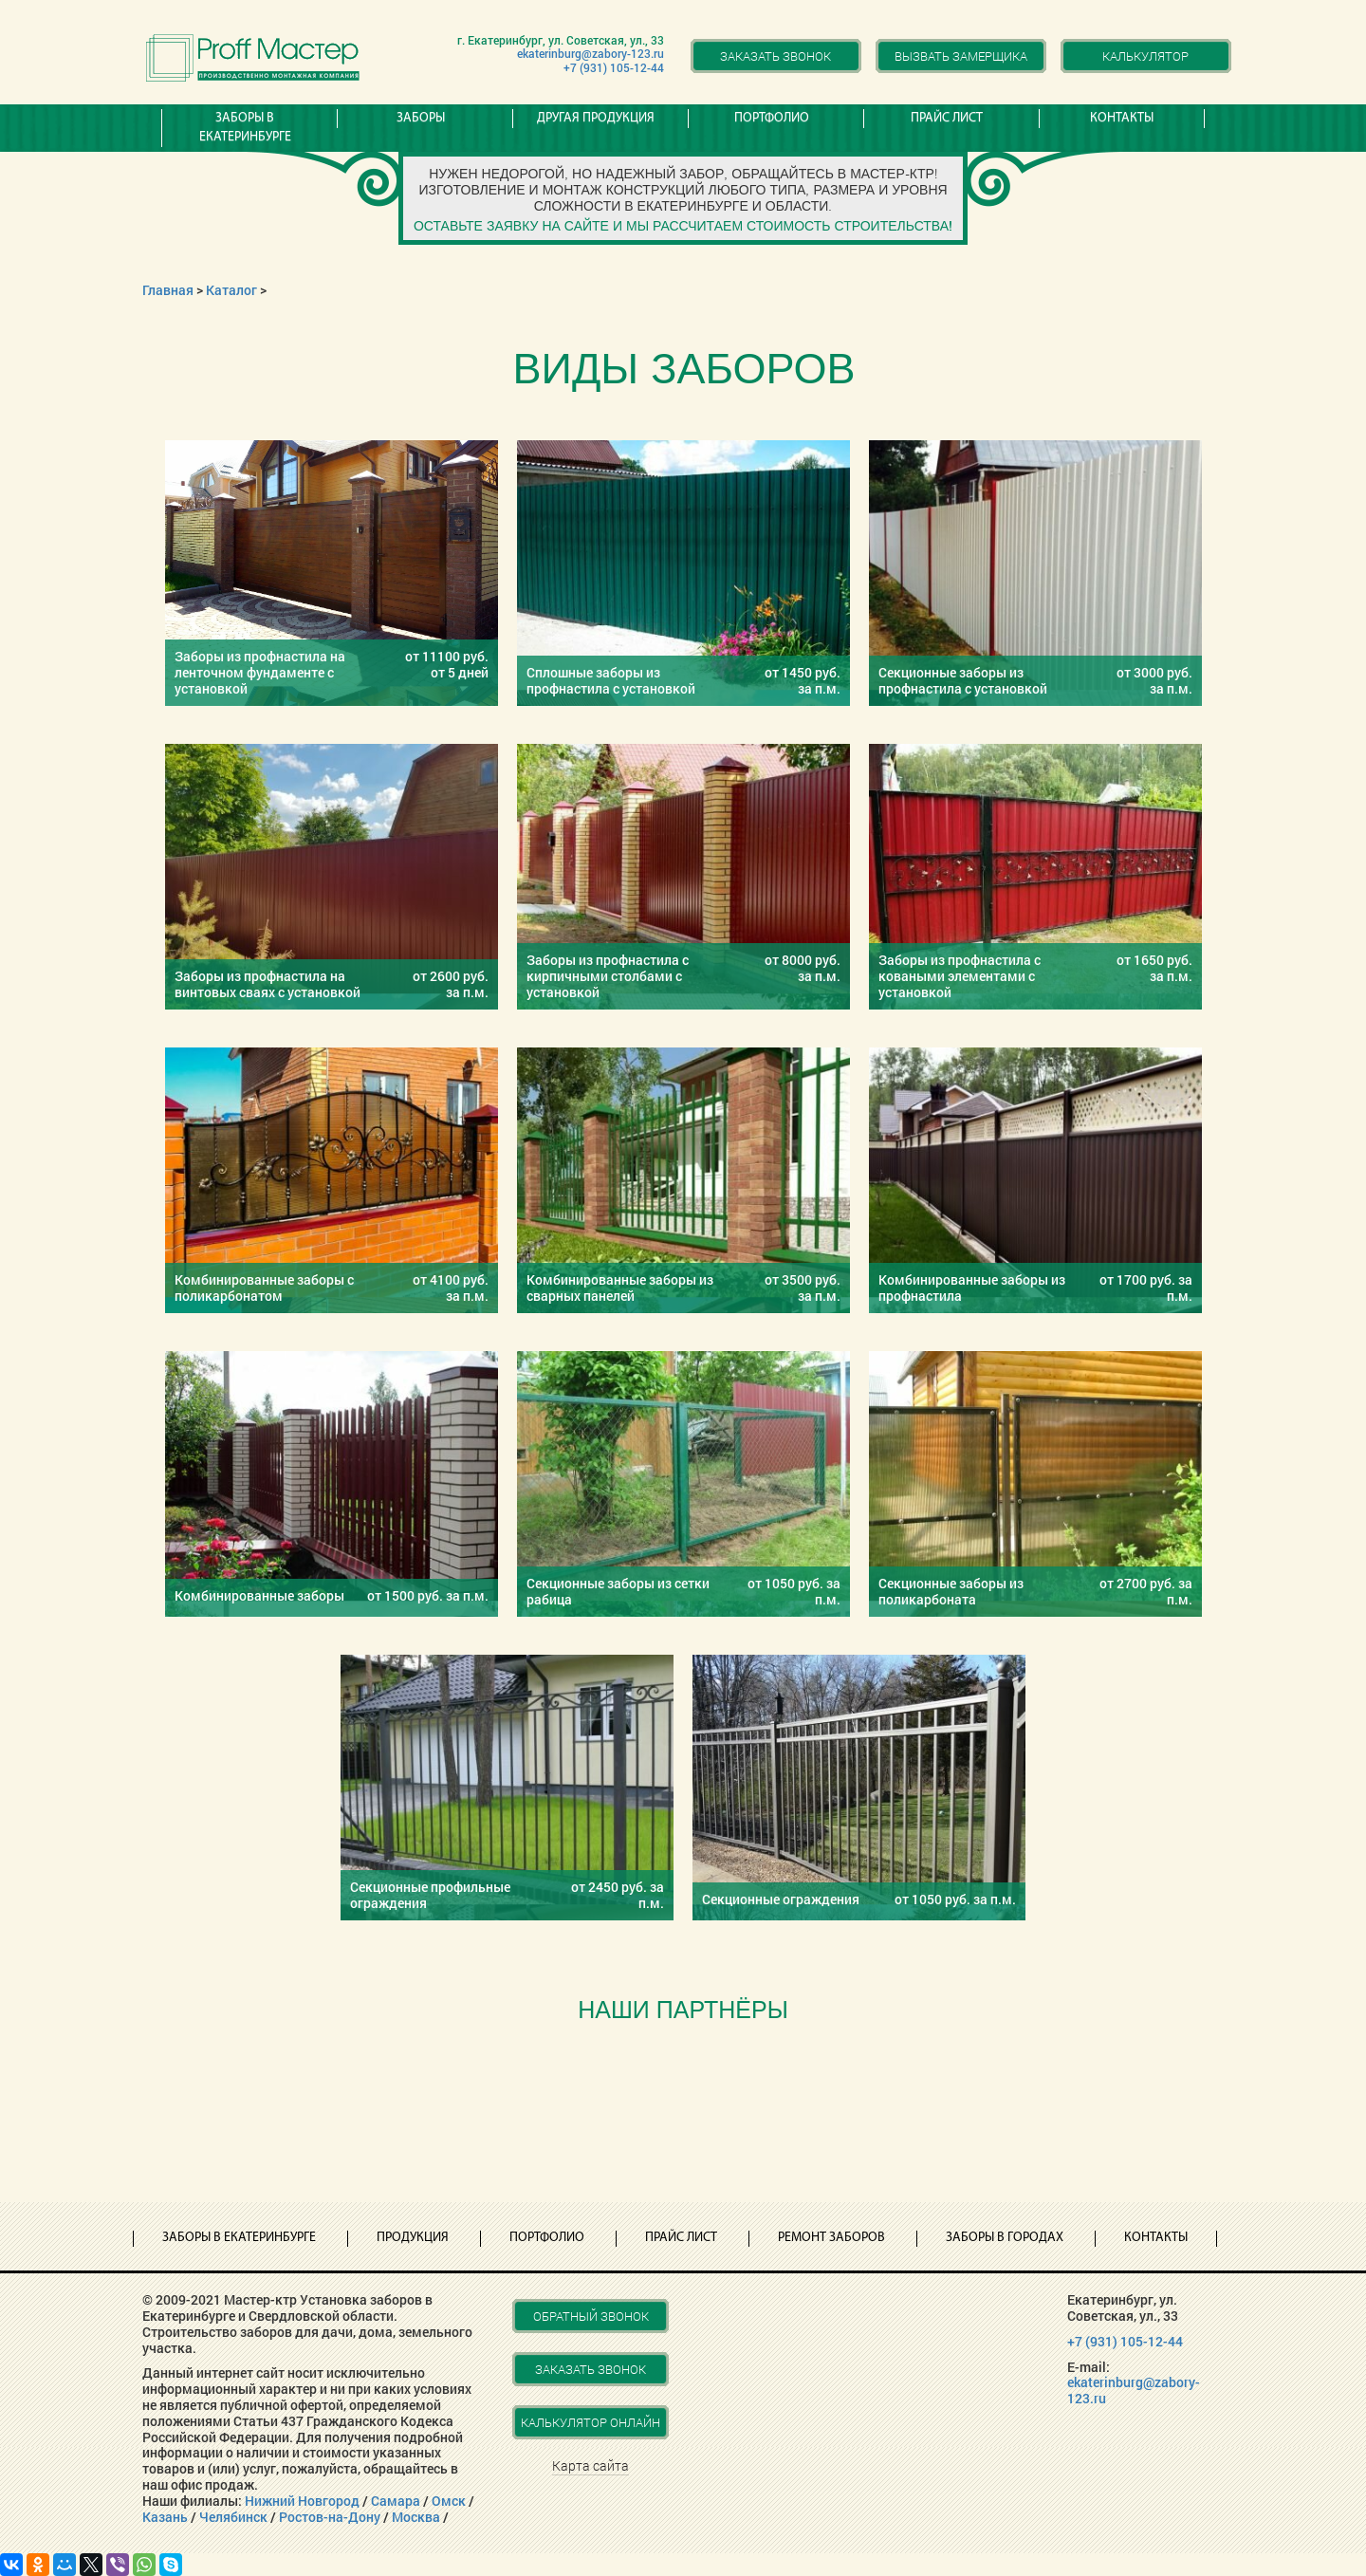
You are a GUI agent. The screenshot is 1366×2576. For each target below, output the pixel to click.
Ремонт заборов (831, 2238)
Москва (416, 2517)
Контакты (1122, 118)
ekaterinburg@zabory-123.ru (590, 53)
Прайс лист (947, 118)
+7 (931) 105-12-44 (613, 67)
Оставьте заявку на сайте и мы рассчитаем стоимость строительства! (683, 225)
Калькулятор (1145, 56)
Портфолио (771, 118)
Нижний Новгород (302, 2501)
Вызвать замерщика (961, 56)
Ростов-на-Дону (329, 2517)
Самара (395, 2501)
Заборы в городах (1004, 2238)
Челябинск (233, 2517)
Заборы (421, 118)
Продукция (413, 2238)
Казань (165, 2517)
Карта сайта (590, 2465)
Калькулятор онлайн (590, 2422)
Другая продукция (596, 118)
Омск (449, 2501)
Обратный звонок (591, 2316)
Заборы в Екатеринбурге (245, 127)
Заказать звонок (775, 56)
